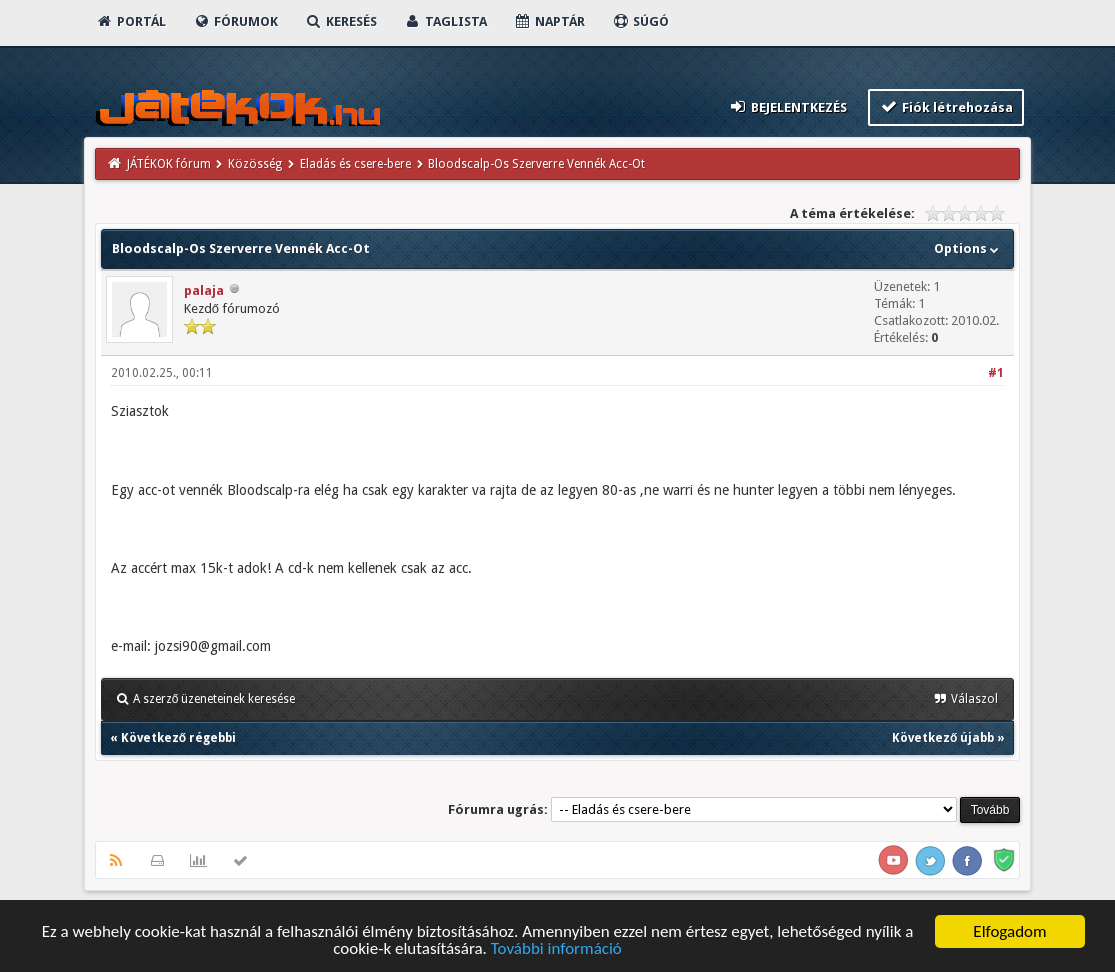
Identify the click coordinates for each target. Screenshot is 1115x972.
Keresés (341, 21)
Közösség (255, 164)
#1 (996, 373)
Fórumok (235, 21)
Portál (131, 21)
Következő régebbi (178, 738)
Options (968, 248)
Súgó (640, 21)
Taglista (445, 21)
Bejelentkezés (787, 106)
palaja (204, 290)
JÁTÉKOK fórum (169, 164)
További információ (556, 949)
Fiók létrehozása (946, 106)
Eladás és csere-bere (355, 164)
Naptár (549, 21)
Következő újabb (943, 738)
